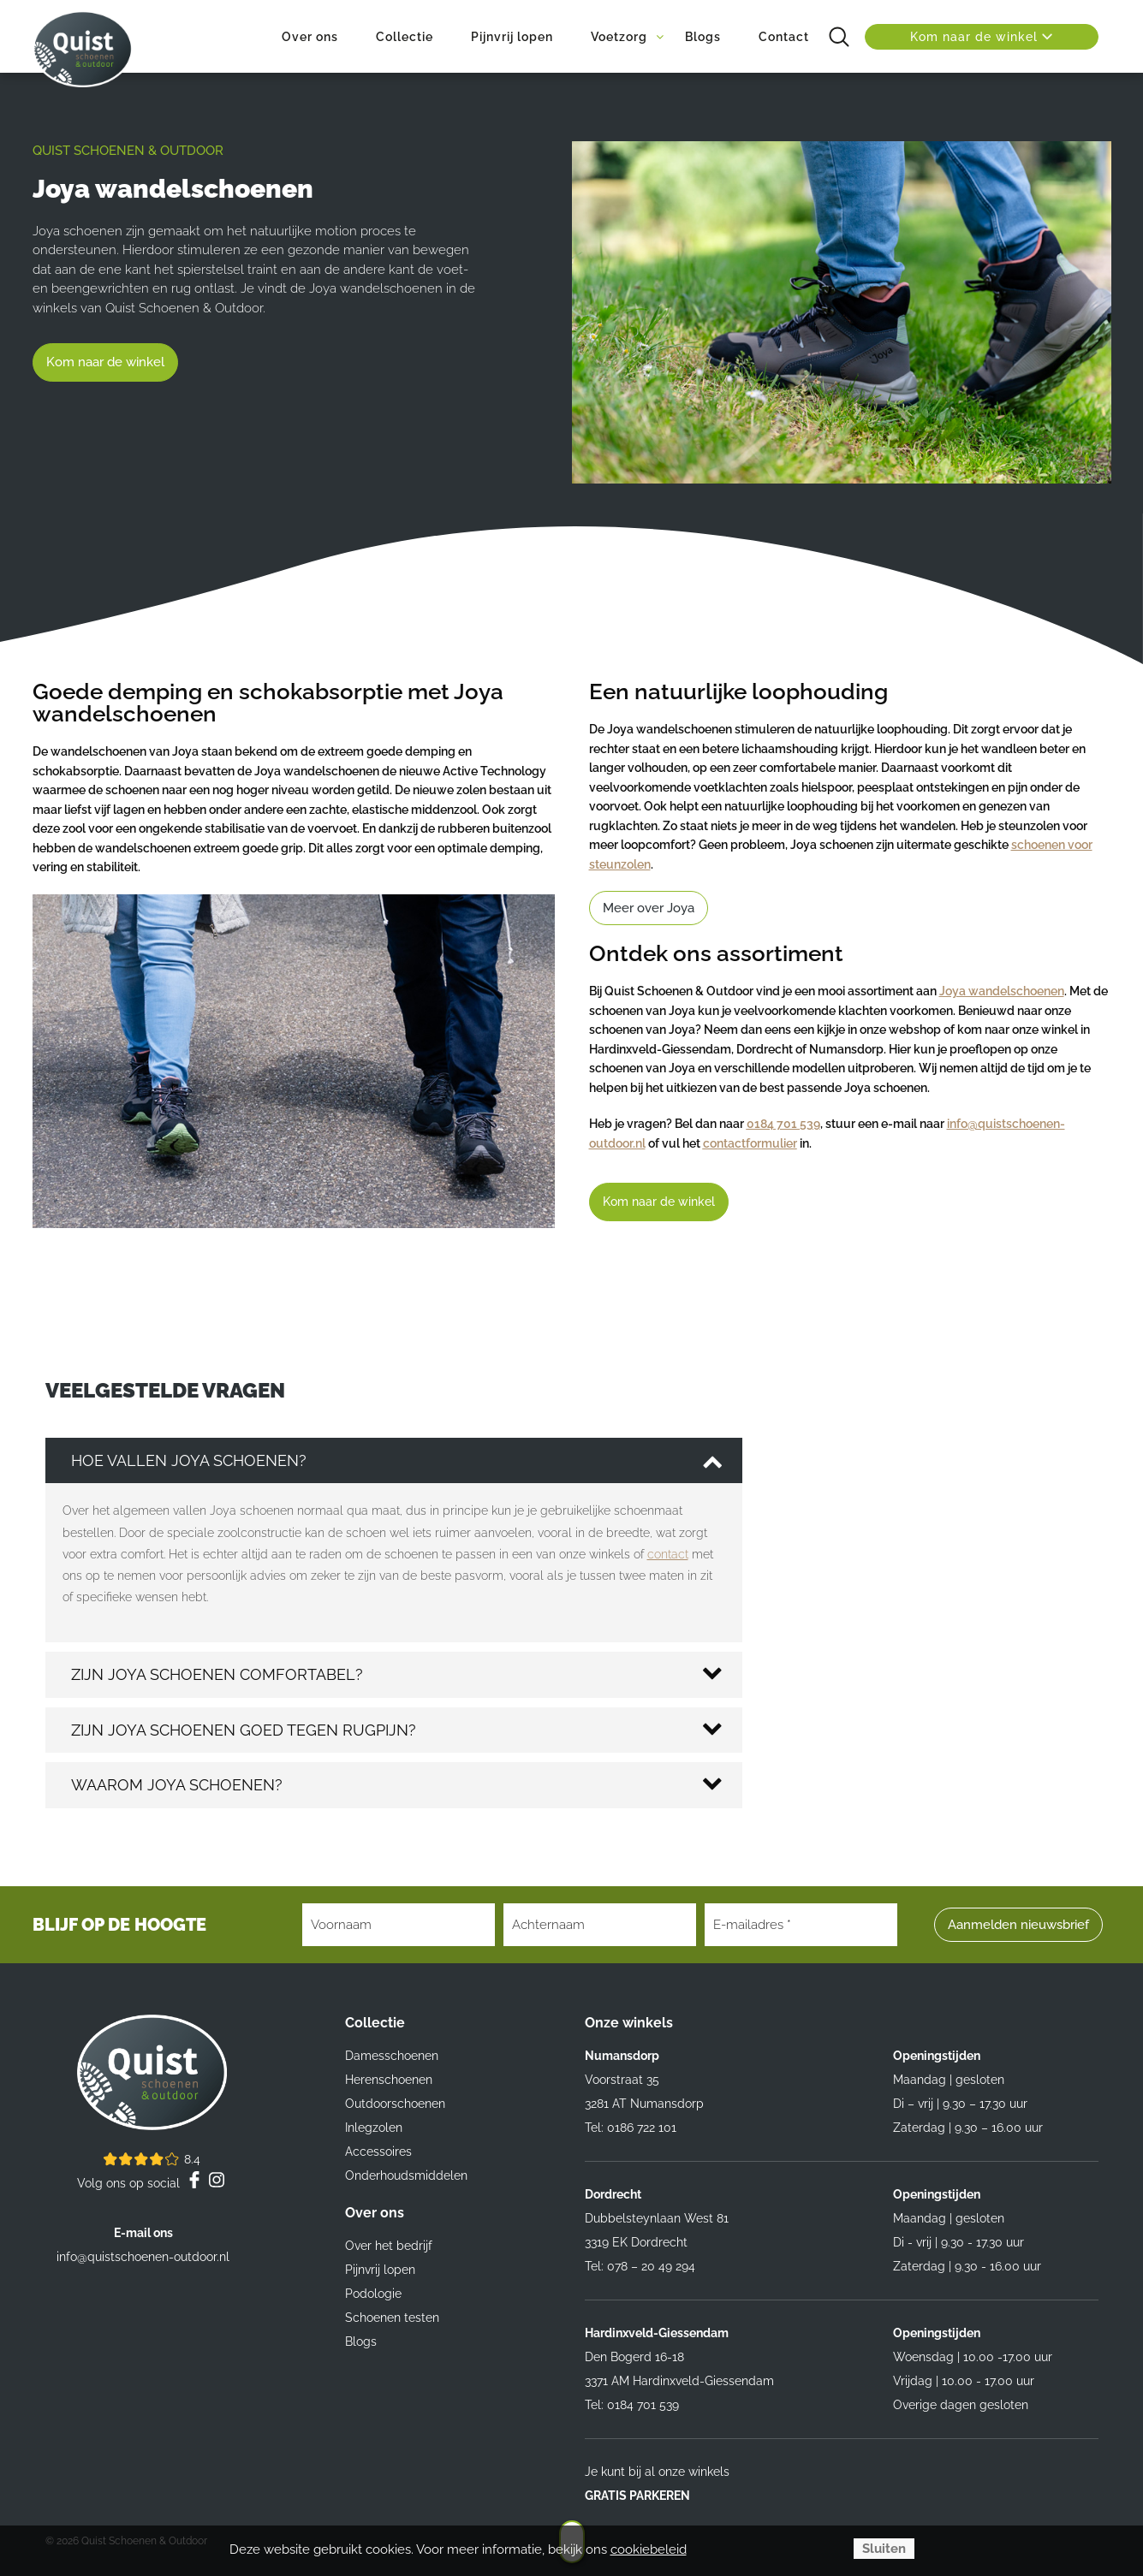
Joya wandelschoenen (1001, 991)
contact (667, 1554)
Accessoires (378, 2151)
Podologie (373, 2293)
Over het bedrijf (388, 2246)
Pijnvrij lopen (380, 2269)
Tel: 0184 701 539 (632, 2405)
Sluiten (884, 2548)
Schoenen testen (392, 2317)
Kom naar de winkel (981, 37)
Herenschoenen (388, 2079)
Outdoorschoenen (395, 2103)
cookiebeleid (648, 2549)
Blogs (361, 2341)
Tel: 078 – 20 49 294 (640, 2266)
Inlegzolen (373, 2127)
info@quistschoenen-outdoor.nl (143, 2257)
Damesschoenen (391, 2056)
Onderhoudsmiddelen (406, 2175)
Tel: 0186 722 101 (630, 2127)
